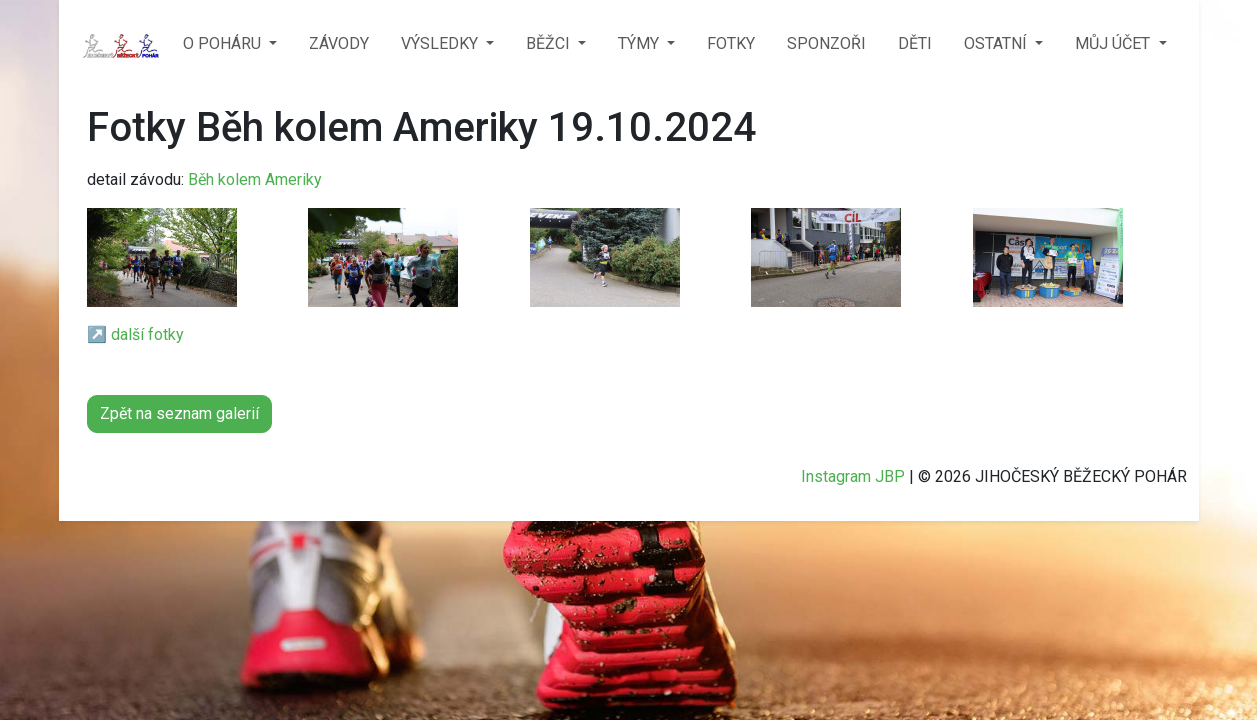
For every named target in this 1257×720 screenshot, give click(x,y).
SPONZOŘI (826, 43)
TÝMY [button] (640, 43)
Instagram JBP (853, 476)
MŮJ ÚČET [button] (1114, 43)
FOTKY (731, 43)
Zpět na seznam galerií (179, 413)
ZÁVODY (339, 43)
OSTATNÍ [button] (997, 43)
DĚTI (915, 43)
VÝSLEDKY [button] (441, 43)
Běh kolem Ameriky (255, 179)
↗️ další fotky (135, 334)
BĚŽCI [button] (550, 43)
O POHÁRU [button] (224, 43)
